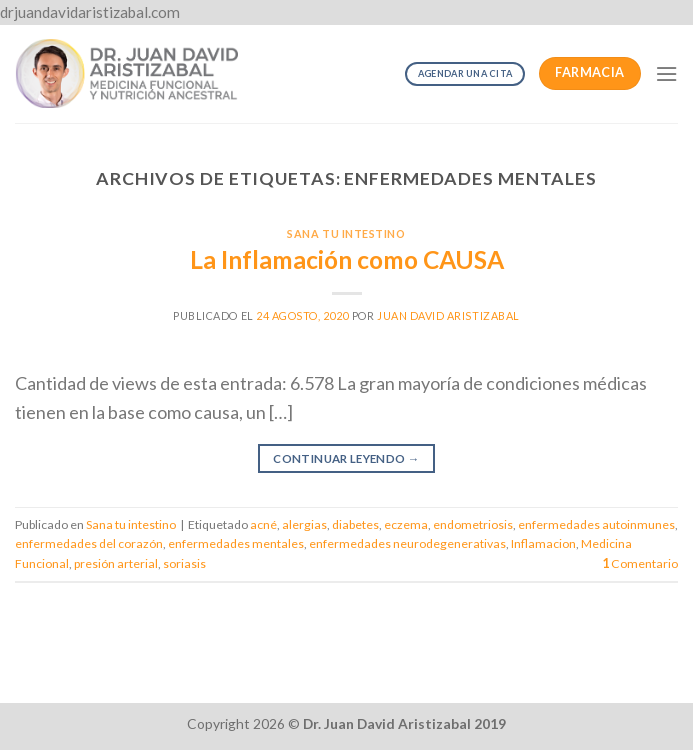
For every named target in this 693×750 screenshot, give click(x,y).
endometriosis (473, 524)
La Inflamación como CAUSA (347, 259)
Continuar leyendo (346, 459)
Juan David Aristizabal (448, 315)
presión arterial (116, 563)
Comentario (640, 563)
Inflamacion (543, 543)
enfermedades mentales (236, 543)
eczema (406, 524)
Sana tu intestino (346, 233)
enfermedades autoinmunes (596, 524)
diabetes (355, 524)
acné (263, 524)
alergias (304, 524)
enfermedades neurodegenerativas (407, 543)
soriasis (184, 563)
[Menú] (666, 74)
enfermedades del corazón (89, 543)
